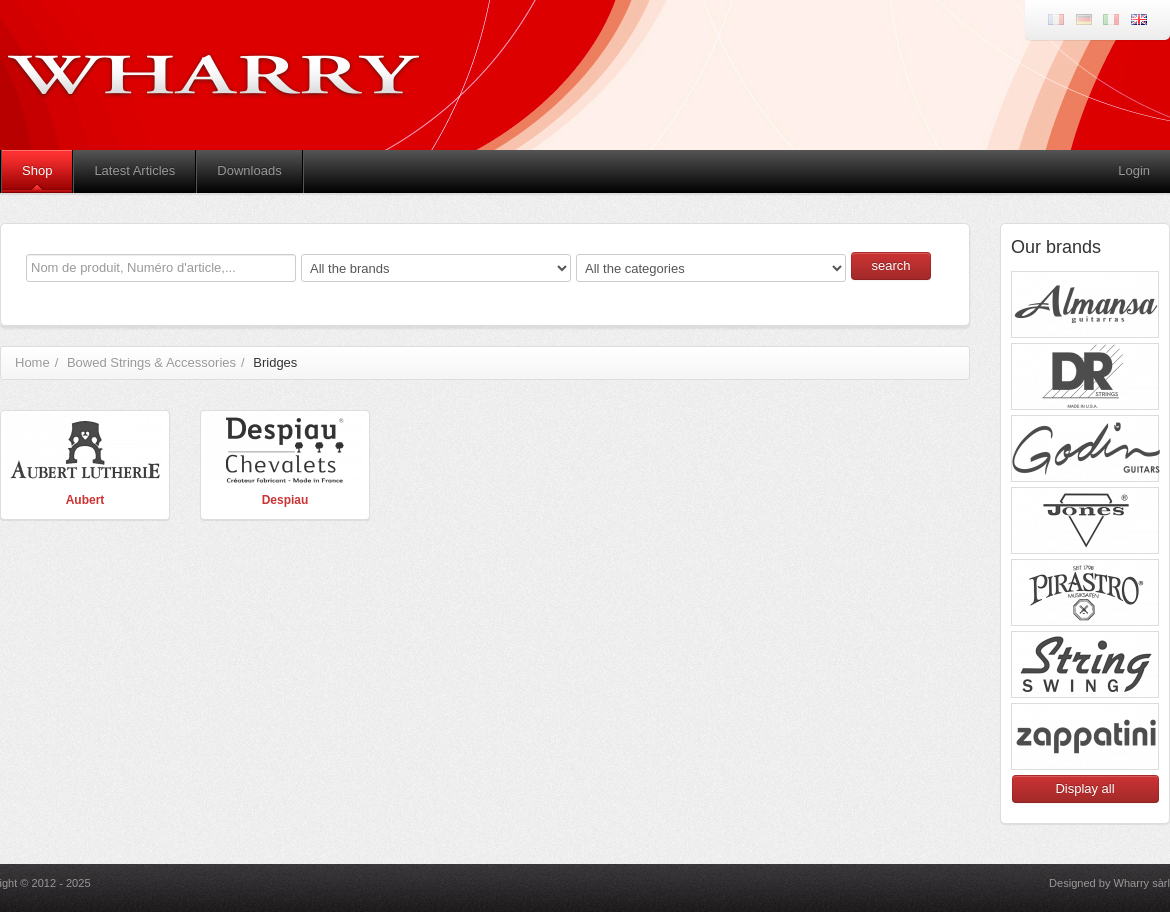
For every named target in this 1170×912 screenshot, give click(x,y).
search (890, 265)
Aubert (85, 500)
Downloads (249, 170)
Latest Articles (134, 170)
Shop (37, 170)
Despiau (285, 500)
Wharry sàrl (1142, 883)
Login (1134, 170)
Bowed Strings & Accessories (151, 362)
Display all (1084, 788)
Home (32, 362)
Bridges (275, 362)
